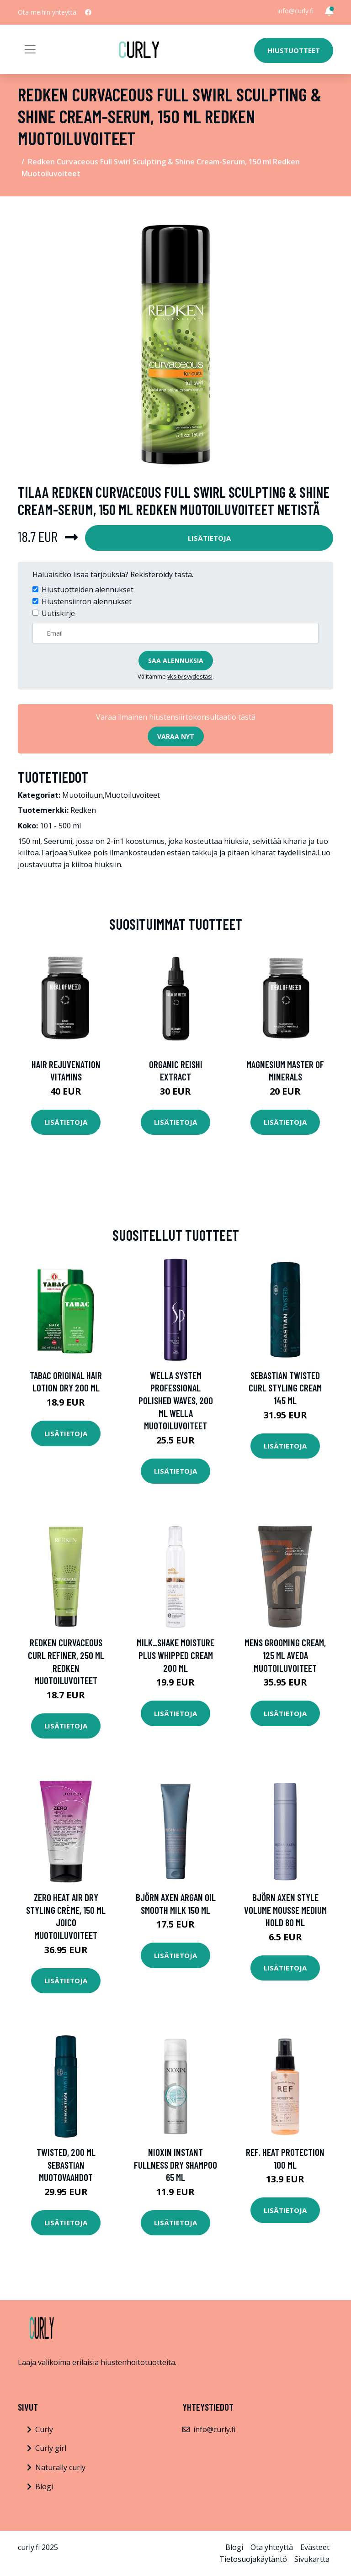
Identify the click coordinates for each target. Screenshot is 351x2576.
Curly (44, 2429)
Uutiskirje (58, 613)
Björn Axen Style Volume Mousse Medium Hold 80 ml (285, 1909)
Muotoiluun (82, 795)
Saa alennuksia (175, 660)
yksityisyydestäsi (190, 676)
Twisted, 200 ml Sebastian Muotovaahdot (66, 2164)
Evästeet (315, 2547)
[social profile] (88, 12)
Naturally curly (60, 2467)
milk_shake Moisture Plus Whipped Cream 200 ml (175, 1655)
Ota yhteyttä (271, 2547)
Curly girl (50, 2448)
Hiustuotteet (293, 50)
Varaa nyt (175, 736)
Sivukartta (312, 2559)
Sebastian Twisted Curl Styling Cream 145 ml (285, 1388)
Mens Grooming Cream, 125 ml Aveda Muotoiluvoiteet (285, 1655)
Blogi (44, 2486)
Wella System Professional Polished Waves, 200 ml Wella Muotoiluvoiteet (175, 1400)
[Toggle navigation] (30, 49)
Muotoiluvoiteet (132, 795)
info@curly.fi (295, 10)
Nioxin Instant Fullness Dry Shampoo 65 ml (175, 2164)
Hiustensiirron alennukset (87, 601)
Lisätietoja (209, 538)
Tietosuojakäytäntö (253, 2559)
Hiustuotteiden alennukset (87, 590)
